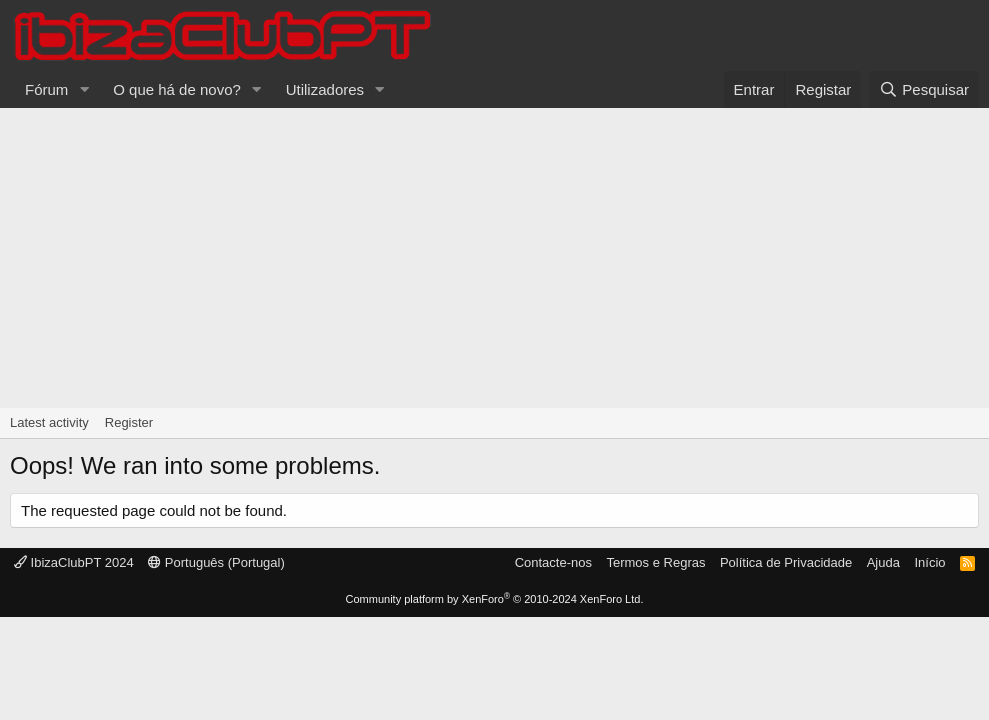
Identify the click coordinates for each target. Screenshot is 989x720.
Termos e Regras (655, 562)
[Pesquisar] (924, 89)
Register (129, 422)
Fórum (46, 89)
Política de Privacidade (786, 562)
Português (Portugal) (216, 562)
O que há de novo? (177, 89)
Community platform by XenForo (495, 599)
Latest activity (49, 422)
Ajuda (883, 562)
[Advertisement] (494, 258)
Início (929, 562)
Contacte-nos (553, 562)
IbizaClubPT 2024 (74, 562)
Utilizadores (325, 89)
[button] (84, 89)
